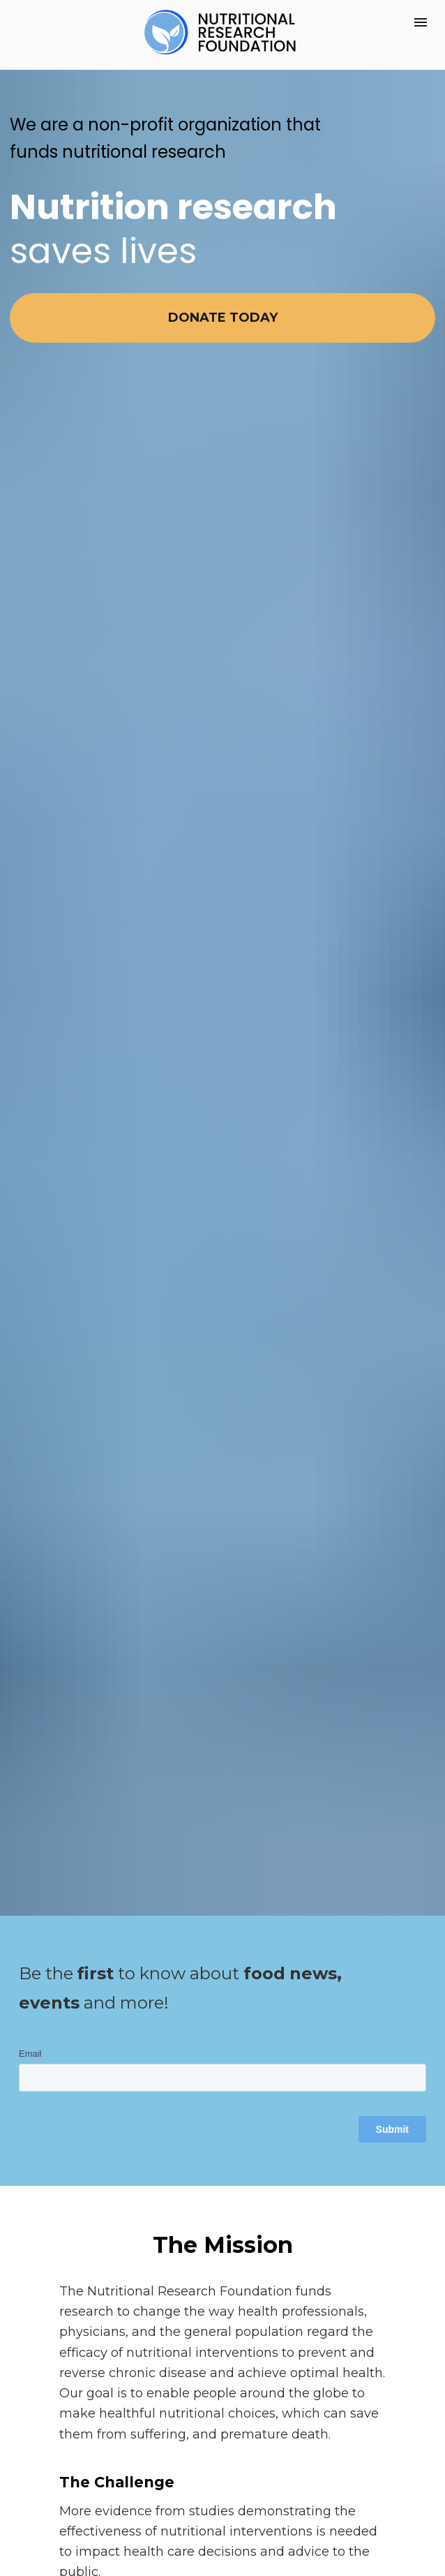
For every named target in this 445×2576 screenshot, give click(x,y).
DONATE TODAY (223, 317)
